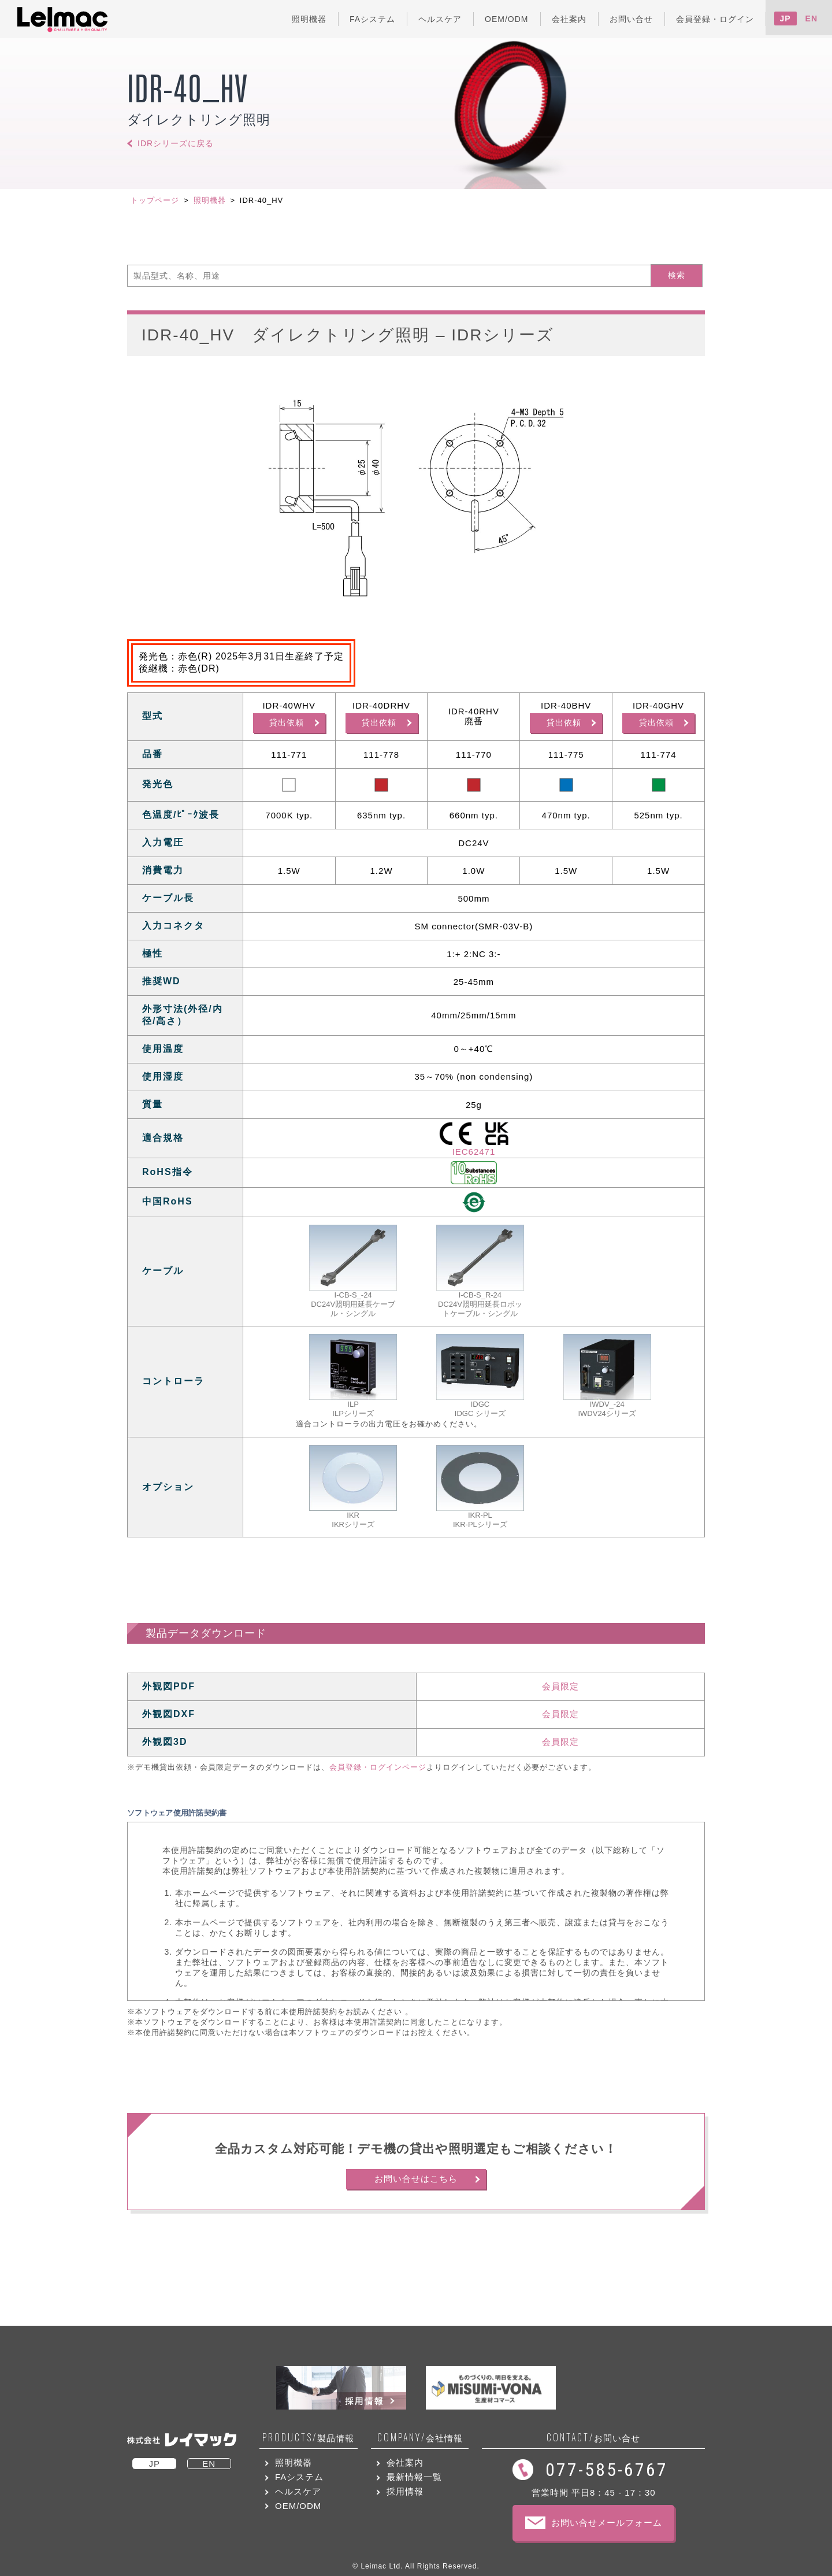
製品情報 (308, 2437)
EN (811, 18)
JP (785, 18)
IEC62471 (474, 1152)
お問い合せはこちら (416, 2179)
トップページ (155, 200)
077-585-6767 (606, 2470)
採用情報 (405, 2491)
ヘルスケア (298, 2491)
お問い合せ (593, 2437)
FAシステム (299, 2477)
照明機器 (210, 200)
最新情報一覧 (414, 2477)
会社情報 (420, 2437)
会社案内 (405, 2462)
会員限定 (560, 1686)
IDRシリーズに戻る (176, 142)
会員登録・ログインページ (377, 1767)
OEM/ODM (298, 2506)
